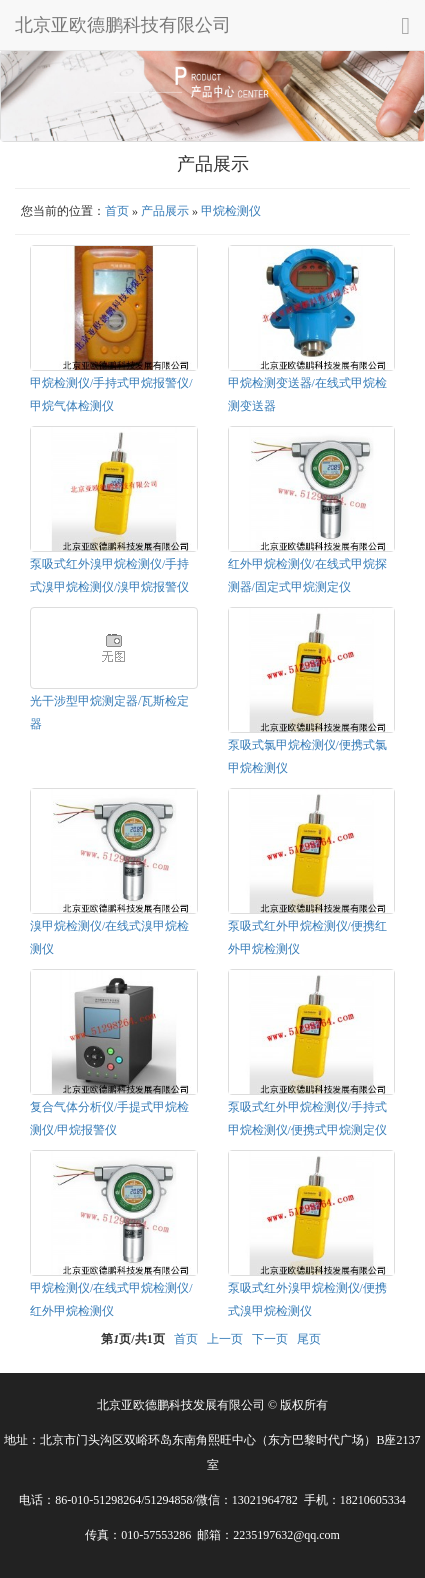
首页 (117, 211)
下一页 (270, 1339)
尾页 (309, 1339)
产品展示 (165, 211)
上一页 (225, 1339)
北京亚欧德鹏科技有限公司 (123, 25)
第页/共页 (132, 1339)
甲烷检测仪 (231, 211)
